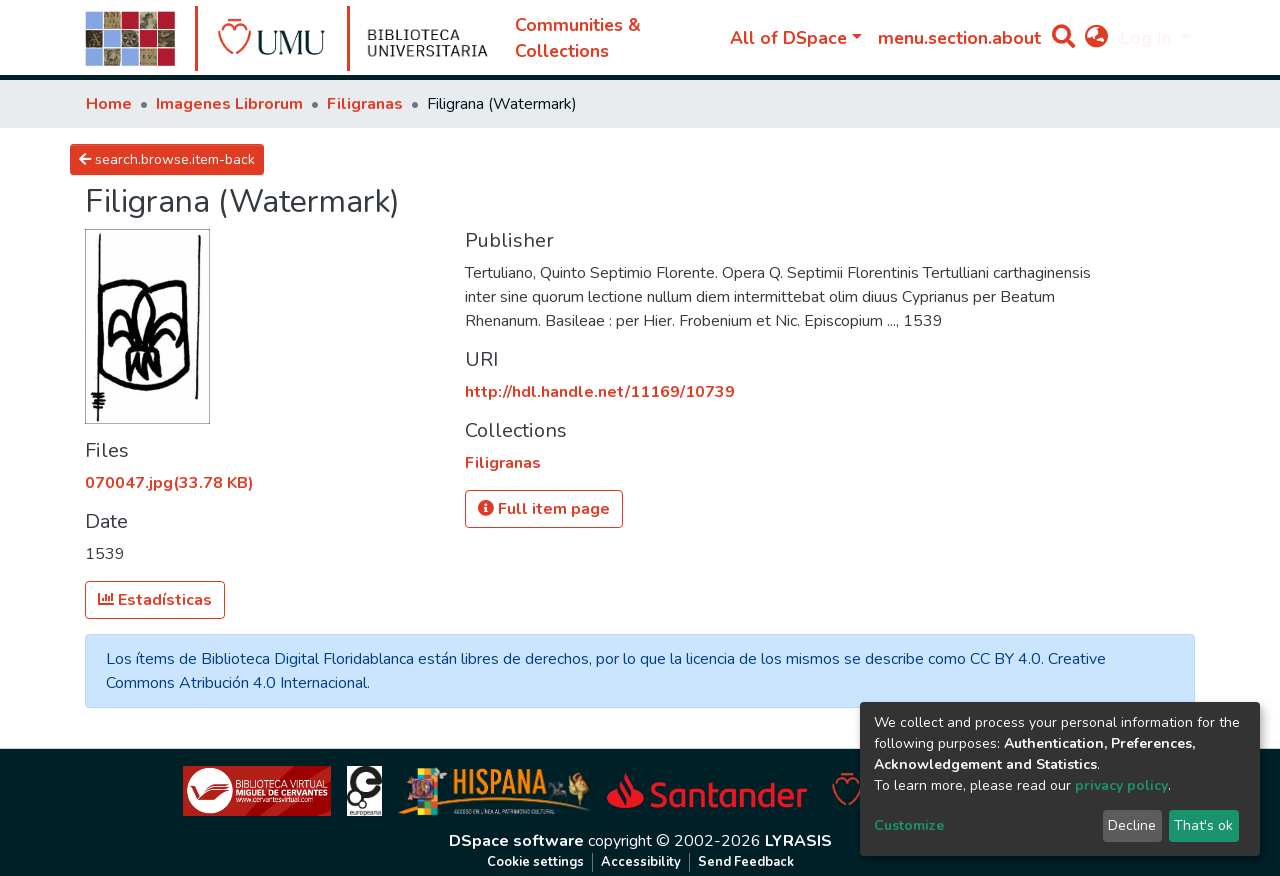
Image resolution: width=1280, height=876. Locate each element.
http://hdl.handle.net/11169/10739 (600, 392)
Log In (1148, 38)
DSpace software (516, 841)
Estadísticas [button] (155, 600)
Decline (1132, 825)
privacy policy (1121, 785)
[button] (1096, 38)
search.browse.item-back (167, 159)
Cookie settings (535, 862)
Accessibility (641, 862)
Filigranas (365, 104)
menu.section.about (959, 38)
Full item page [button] (544, 509)
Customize (909, 825)
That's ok (1203, 825)
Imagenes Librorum (229, 104)
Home (109, 104)
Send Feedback (746, 862)
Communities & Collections (578, 38)
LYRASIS (798, 841)
